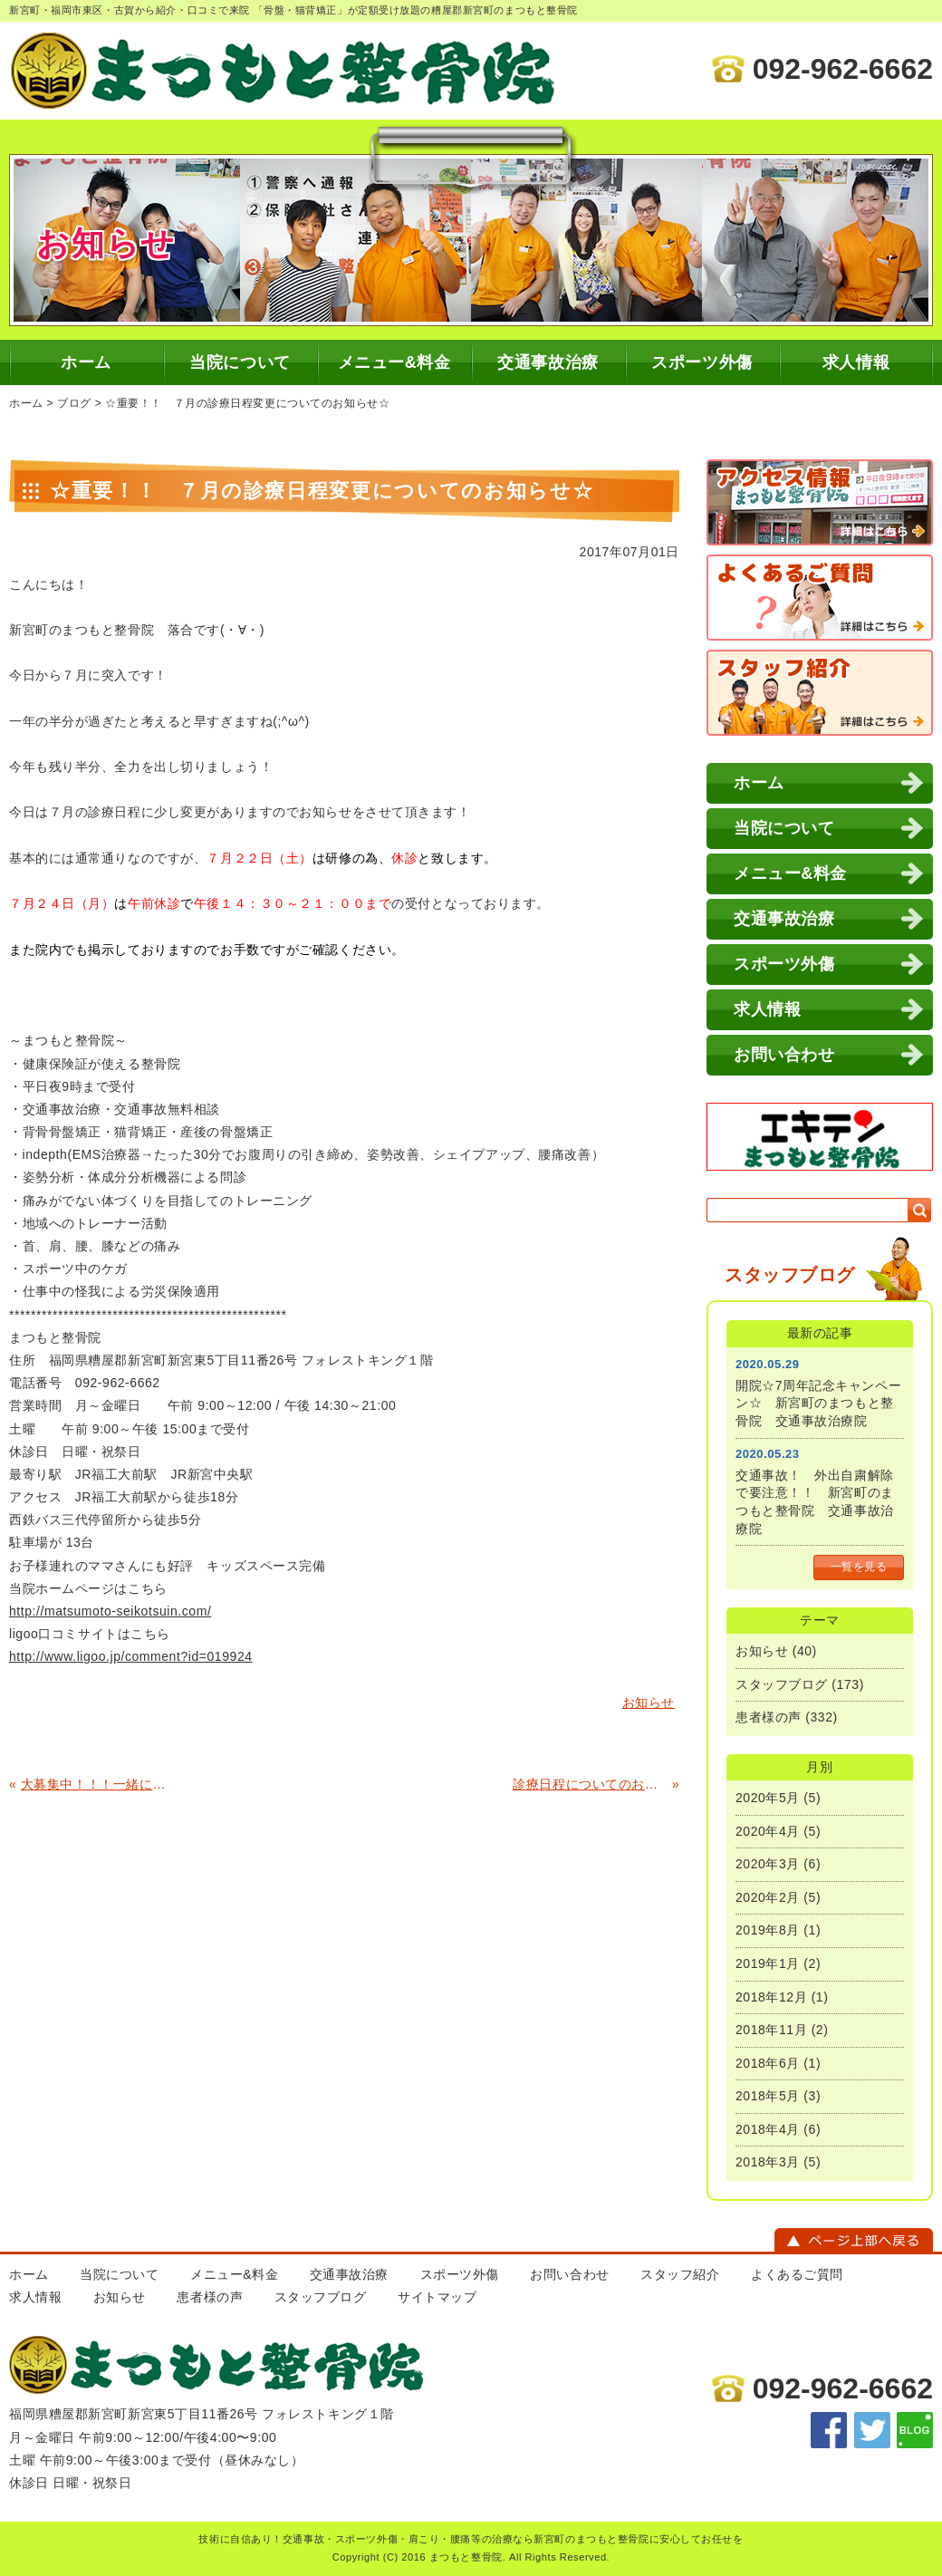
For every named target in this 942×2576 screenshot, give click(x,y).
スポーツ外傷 (701, 362)
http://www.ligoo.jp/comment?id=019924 (131, 1656)
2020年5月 (767, 1797)
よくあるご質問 (797, 2274)
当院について (239, 362)
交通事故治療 (547, 362)
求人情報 (855, 362)
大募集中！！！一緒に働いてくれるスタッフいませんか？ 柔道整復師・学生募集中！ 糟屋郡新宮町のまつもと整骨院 (98, 1784)
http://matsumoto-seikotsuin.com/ (110, 1611)
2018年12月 (771, 1997)
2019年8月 (767, 1930)
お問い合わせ (784, 1055)
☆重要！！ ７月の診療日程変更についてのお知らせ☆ (247, 403)
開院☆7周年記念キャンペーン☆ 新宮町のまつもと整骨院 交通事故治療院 (818, 1403)
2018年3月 (767, 2162)
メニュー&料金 (394, 362)
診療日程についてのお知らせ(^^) (590, 1784)
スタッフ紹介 (679, 2274)
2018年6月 (767, 2063)
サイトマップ (437, 2297)
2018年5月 (767, 2096)
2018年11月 (771, 2029)
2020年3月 (767, 1864)
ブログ (74, 403)
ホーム (86, 362)
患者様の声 (768, 1717)
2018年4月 (767, 2129)
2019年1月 (767, 1963)
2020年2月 (767, 1897)
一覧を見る (859, 1566)
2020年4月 (767, 1831)
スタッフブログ (781, 1684)
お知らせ (761, 1651)
